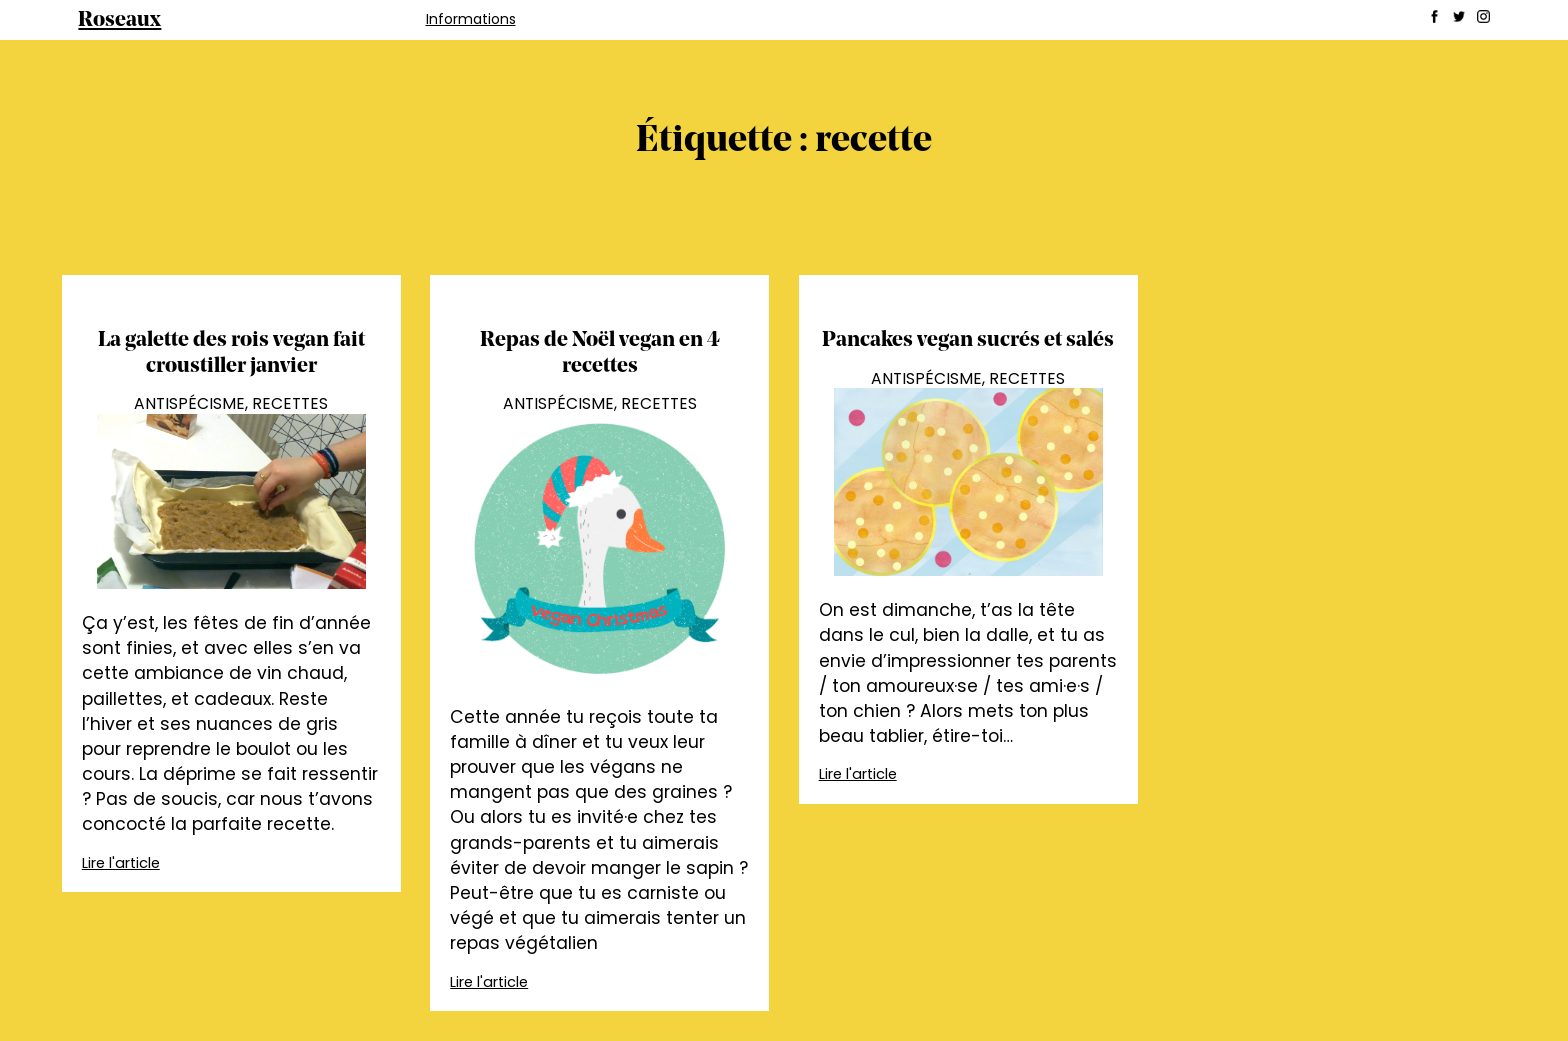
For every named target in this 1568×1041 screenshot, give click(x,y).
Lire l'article (121, 863)
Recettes (290, 403)
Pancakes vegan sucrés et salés (968, 340)
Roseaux (119, 20)
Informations (471, 19)
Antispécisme (189, 403)
